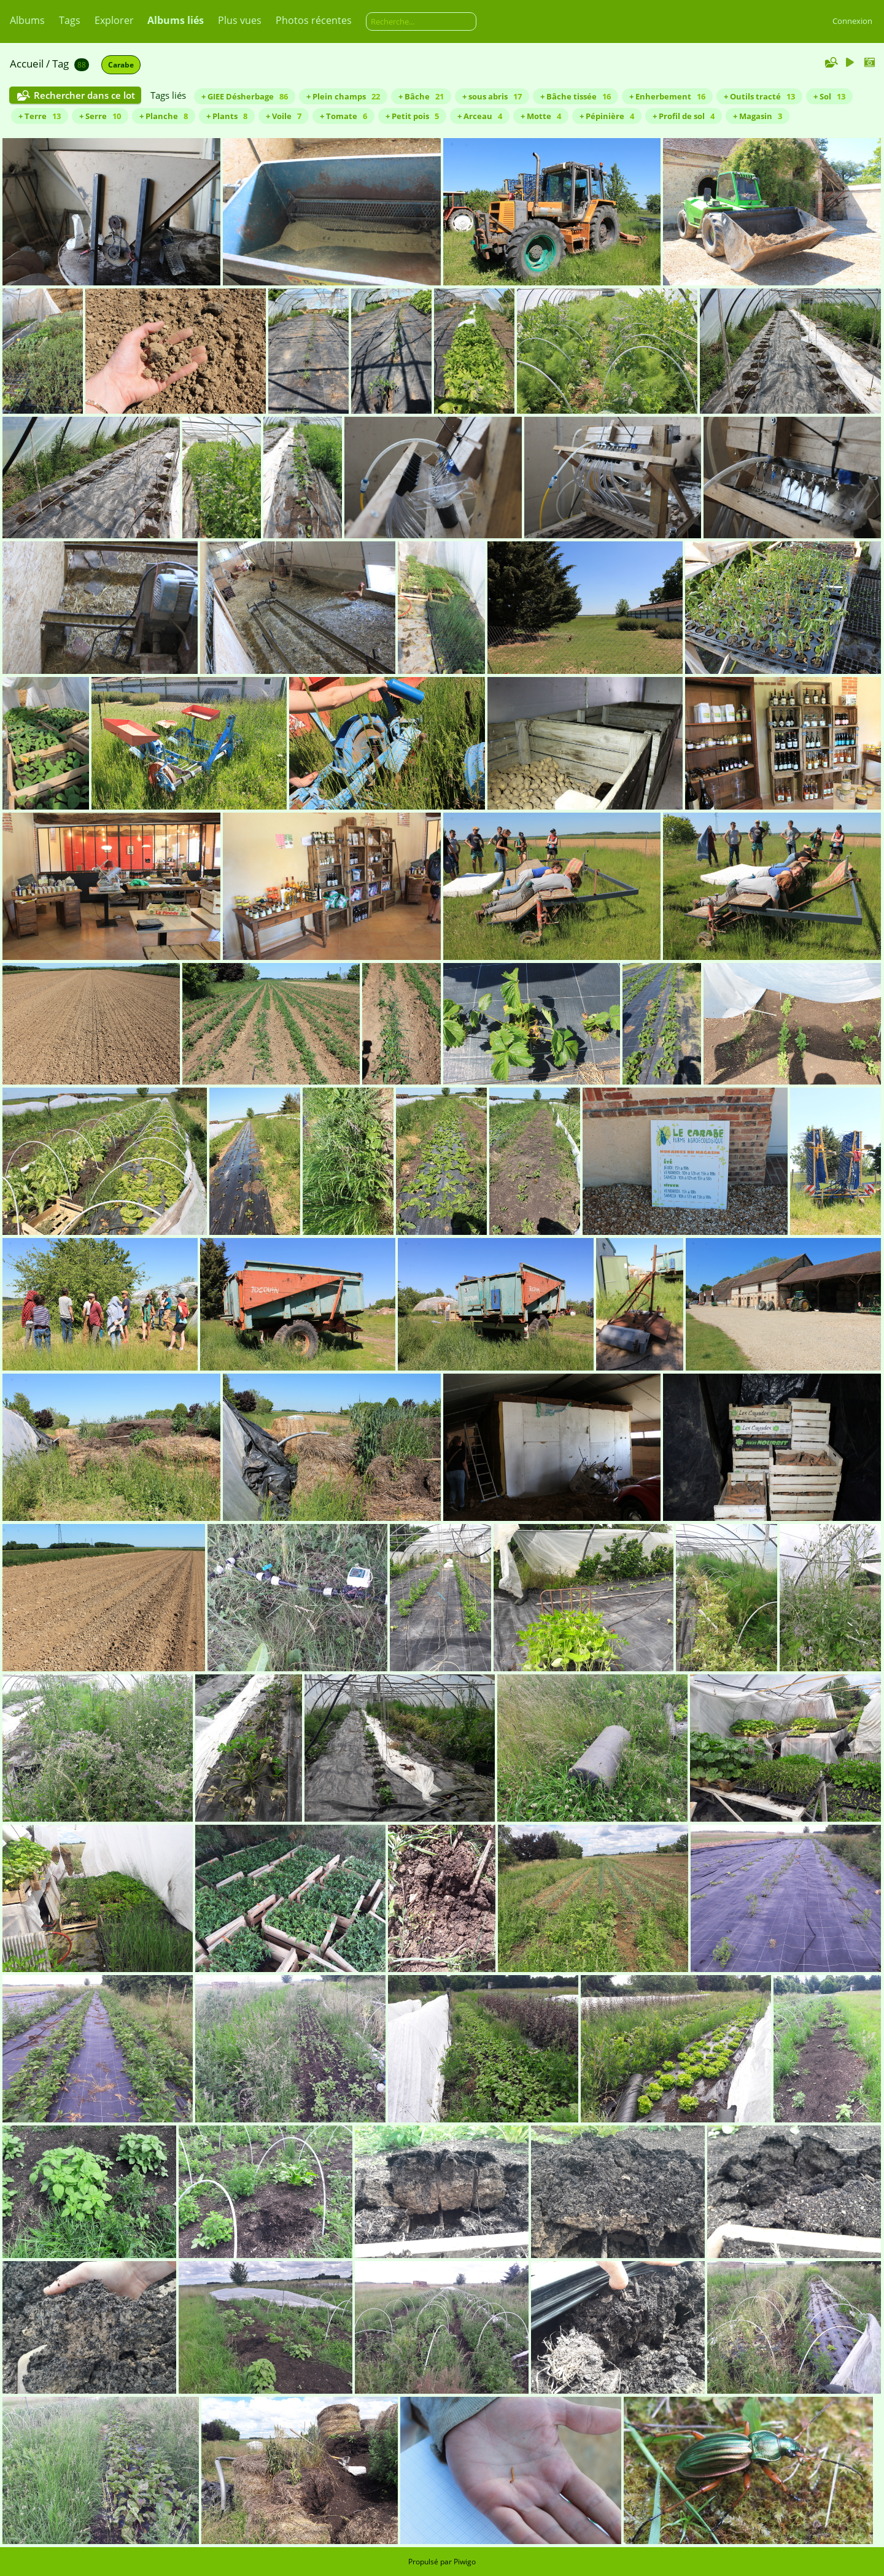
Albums (27, 20)
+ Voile (283, 116)
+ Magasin (757, 116)
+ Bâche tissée (575, 96)
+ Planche (163, 116)
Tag (60, 63)
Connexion (852, 20)
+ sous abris (492, 96)
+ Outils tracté (759, 96)
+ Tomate (343, 116)
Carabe (121, 65)
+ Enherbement (667, 96)
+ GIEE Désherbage (244, 96)
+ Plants (226, 116)
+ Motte (541, 116)
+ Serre (100, 116)
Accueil (27, 63)
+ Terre (39, 116)
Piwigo (465, 2561)
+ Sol (829, 96)
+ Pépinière (607, 116)
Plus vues (240, 20)
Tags (69, 20)
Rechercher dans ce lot (84, 95)
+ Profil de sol (684, 116)
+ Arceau (479, 116)
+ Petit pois (412, 116)
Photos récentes (314, 20)
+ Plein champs (343, 96)
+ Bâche (421, 96)
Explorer (114, 20)
